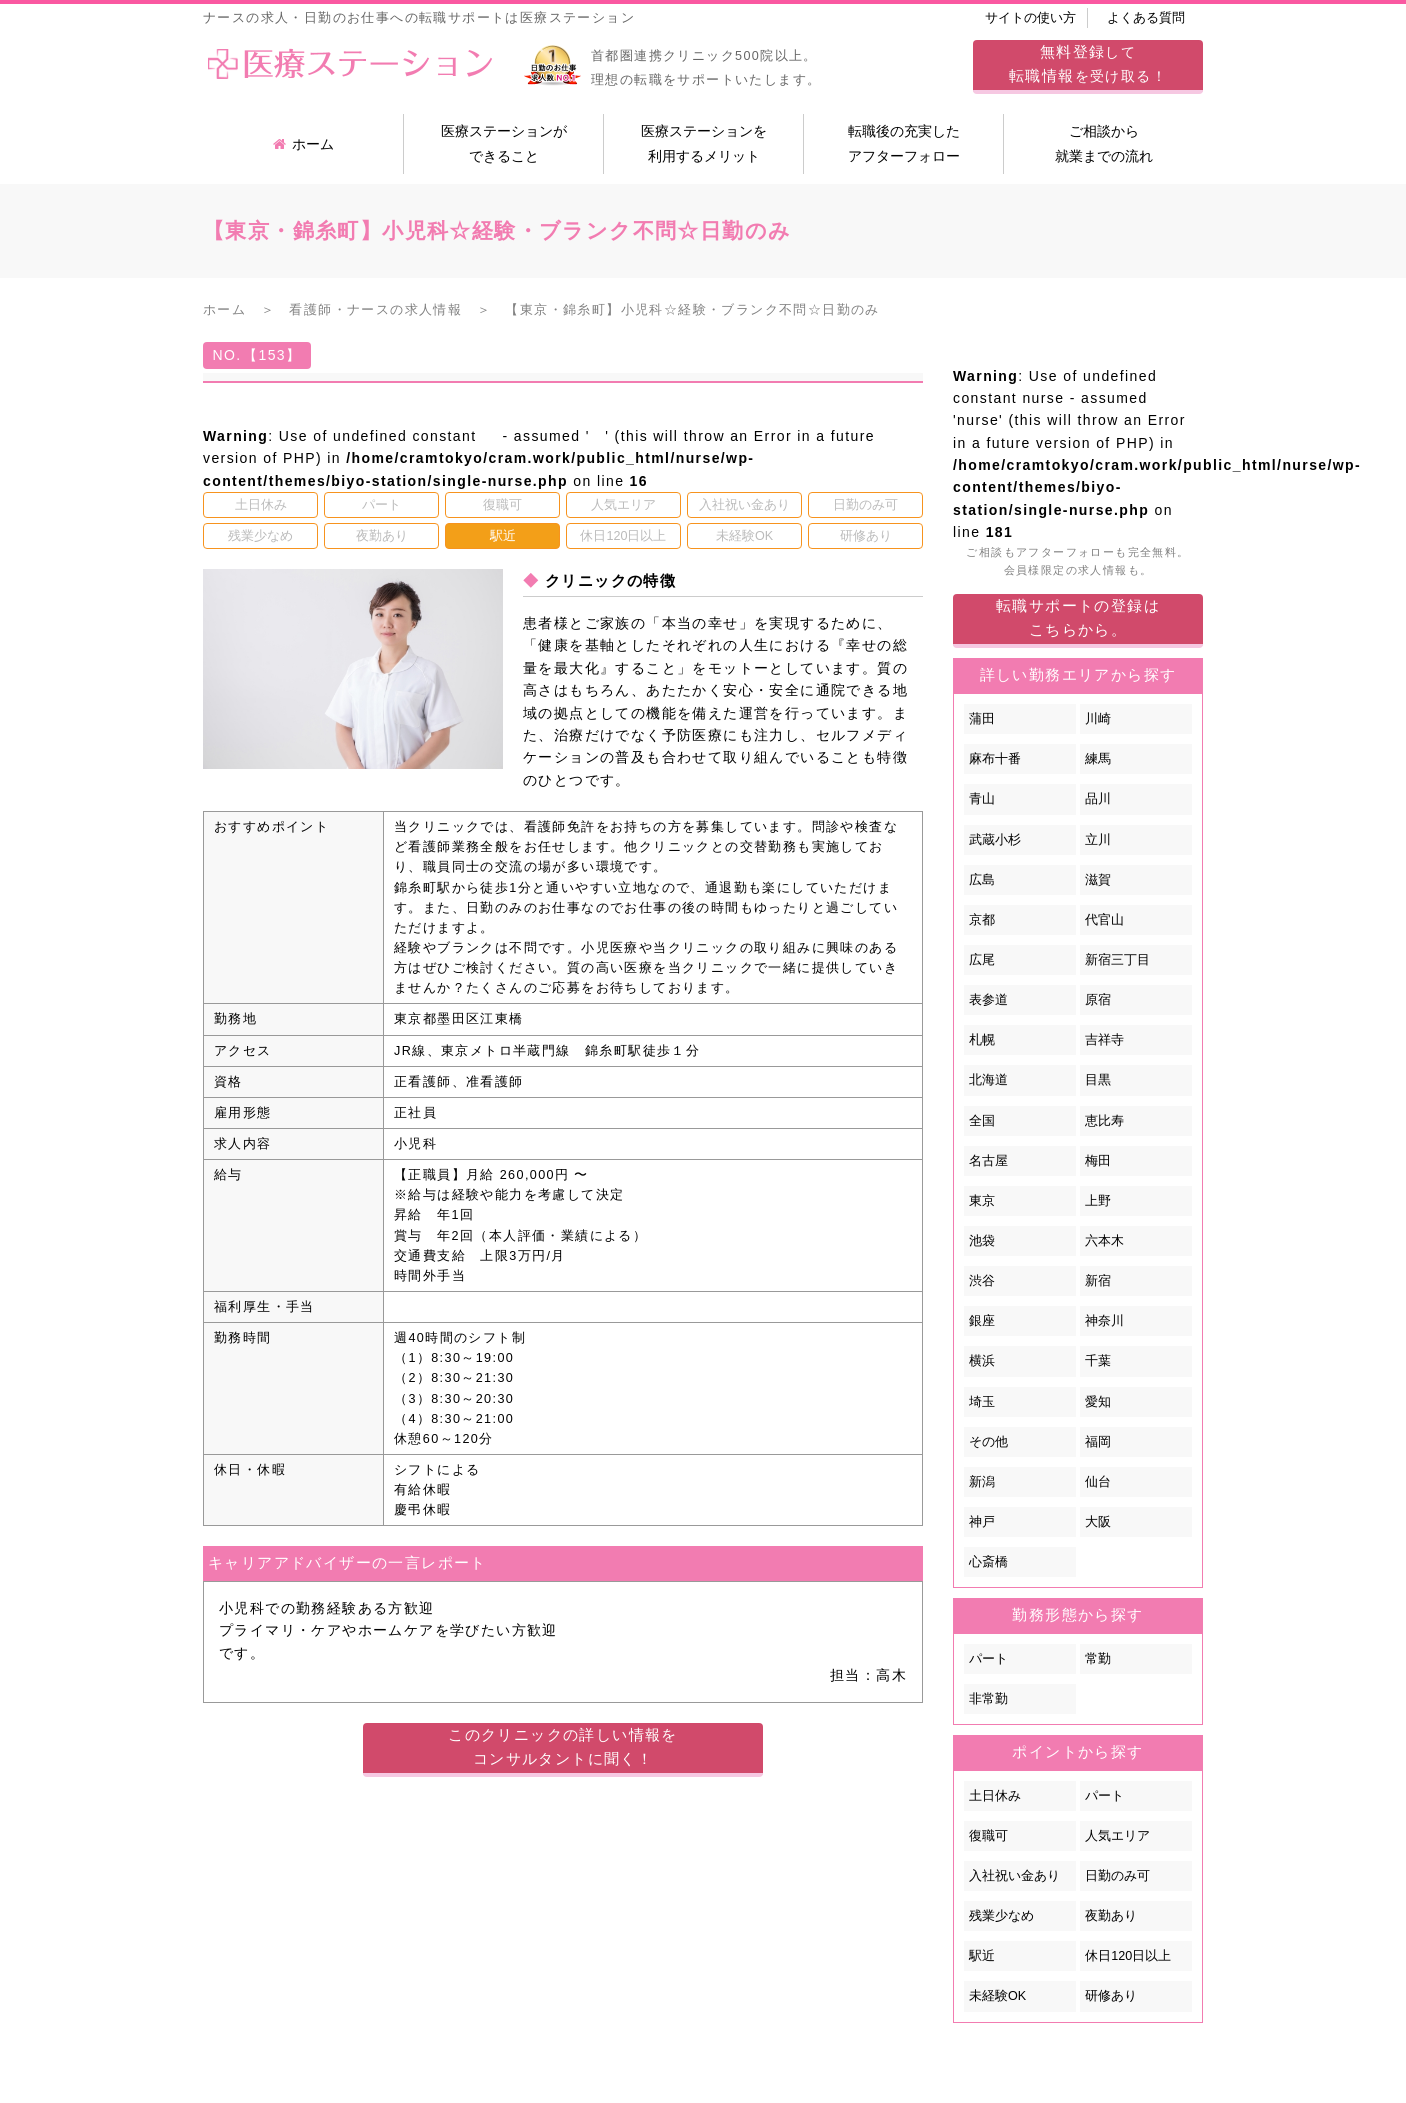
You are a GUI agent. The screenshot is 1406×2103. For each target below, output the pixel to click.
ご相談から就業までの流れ (1104, 143)
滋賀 (1098, 880)
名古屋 (988, 1161)
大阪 (1098, 1522)
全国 (982, 1121)
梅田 (1098, 1161)
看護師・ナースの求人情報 (375, 310)
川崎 (1098, 719)
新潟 (982, 1482)
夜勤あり (1111, 1916)
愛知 (1098, 1402)
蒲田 (982, 719)
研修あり (1111, 1996)
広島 (982, 880)
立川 (1098, 840)
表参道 (988, 1000)
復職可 (988, 1836)
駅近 (982, 1956)
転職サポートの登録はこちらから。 (1078, 617)
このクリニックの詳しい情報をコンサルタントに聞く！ (563, 1746)
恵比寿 (1104, 1121)
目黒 (1098, 1080)
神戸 (982, 1522)
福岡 (1098, 1442)
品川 (1098, 799)
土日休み (995, 1796)
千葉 (1098, 1361)
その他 (988, 1442)
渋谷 (982, 1281)
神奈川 (1104, 1321)
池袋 (982, 1241)
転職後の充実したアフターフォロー (904, 143)
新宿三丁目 (1117, 960)
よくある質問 (1146, 18)
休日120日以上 (1128, 1956)
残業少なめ (1001, 1916)
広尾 (982, 960)
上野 (1098, 1201)
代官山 (1104, 920)
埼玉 (982, 1402)
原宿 (1098, 1000)
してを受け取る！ (1088, 63)
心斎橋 (988, 1562)
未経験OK (997, 1996)
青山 (982, 799)
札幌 (982, 1040)
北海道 (988, 1080)
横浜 (982, 1361)
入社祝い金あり (1014, 1876)
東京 (982, 1201)
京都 (982, 920)
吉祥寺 (1104, 1040)
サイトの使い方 (1030, 18)
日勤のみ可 (1117, 1876)
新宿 (1098, 1281)
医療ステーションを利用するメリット (704, 143)
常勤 (1098, 1659)
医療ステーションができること (504, 143)
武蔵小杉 (995, 840)
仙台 (1098, 1482)
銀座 (982, 1321)
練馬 (1098, 759)
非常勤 (988, 1699)
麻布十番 (995, 759)
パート (988, 1659)
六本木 (1104, 1241)
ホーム (303, 144)
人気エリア (1117, 1836)
